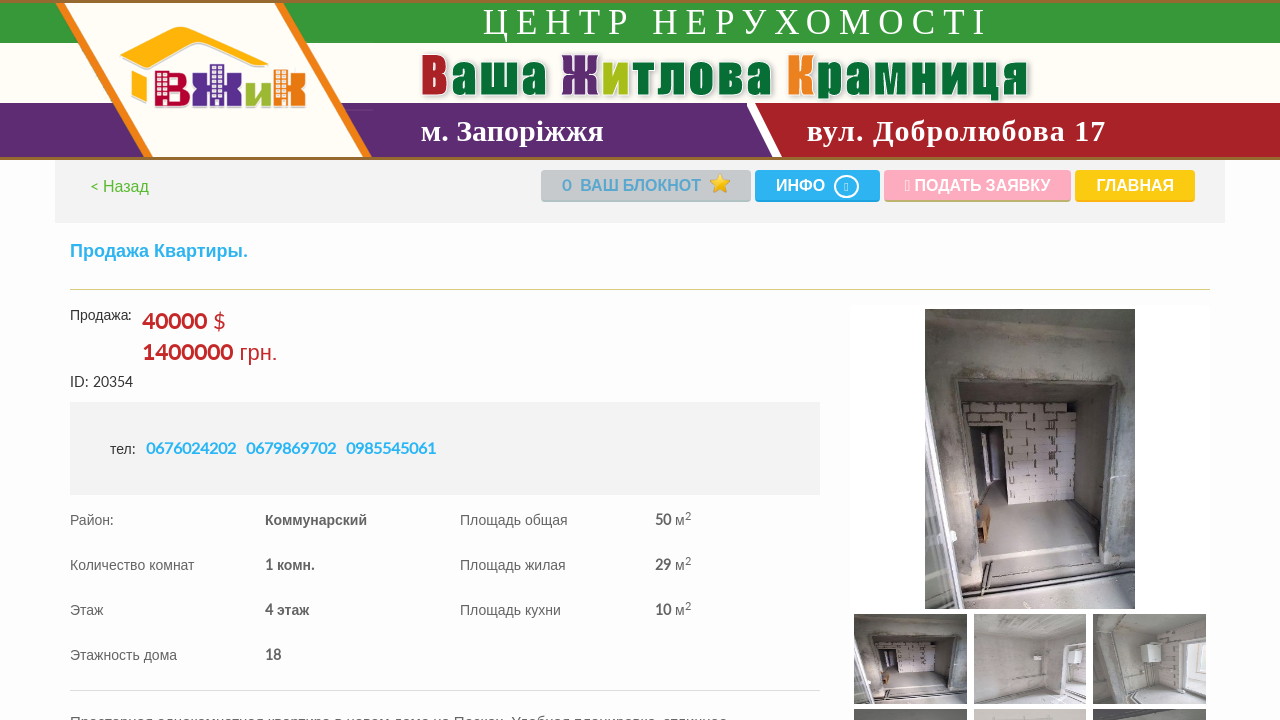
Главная (1135, 184)
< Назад (119, 185)
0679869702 (291, 447)
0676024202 (191, 447)
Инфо (817, 186)
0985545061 (391, 447)
